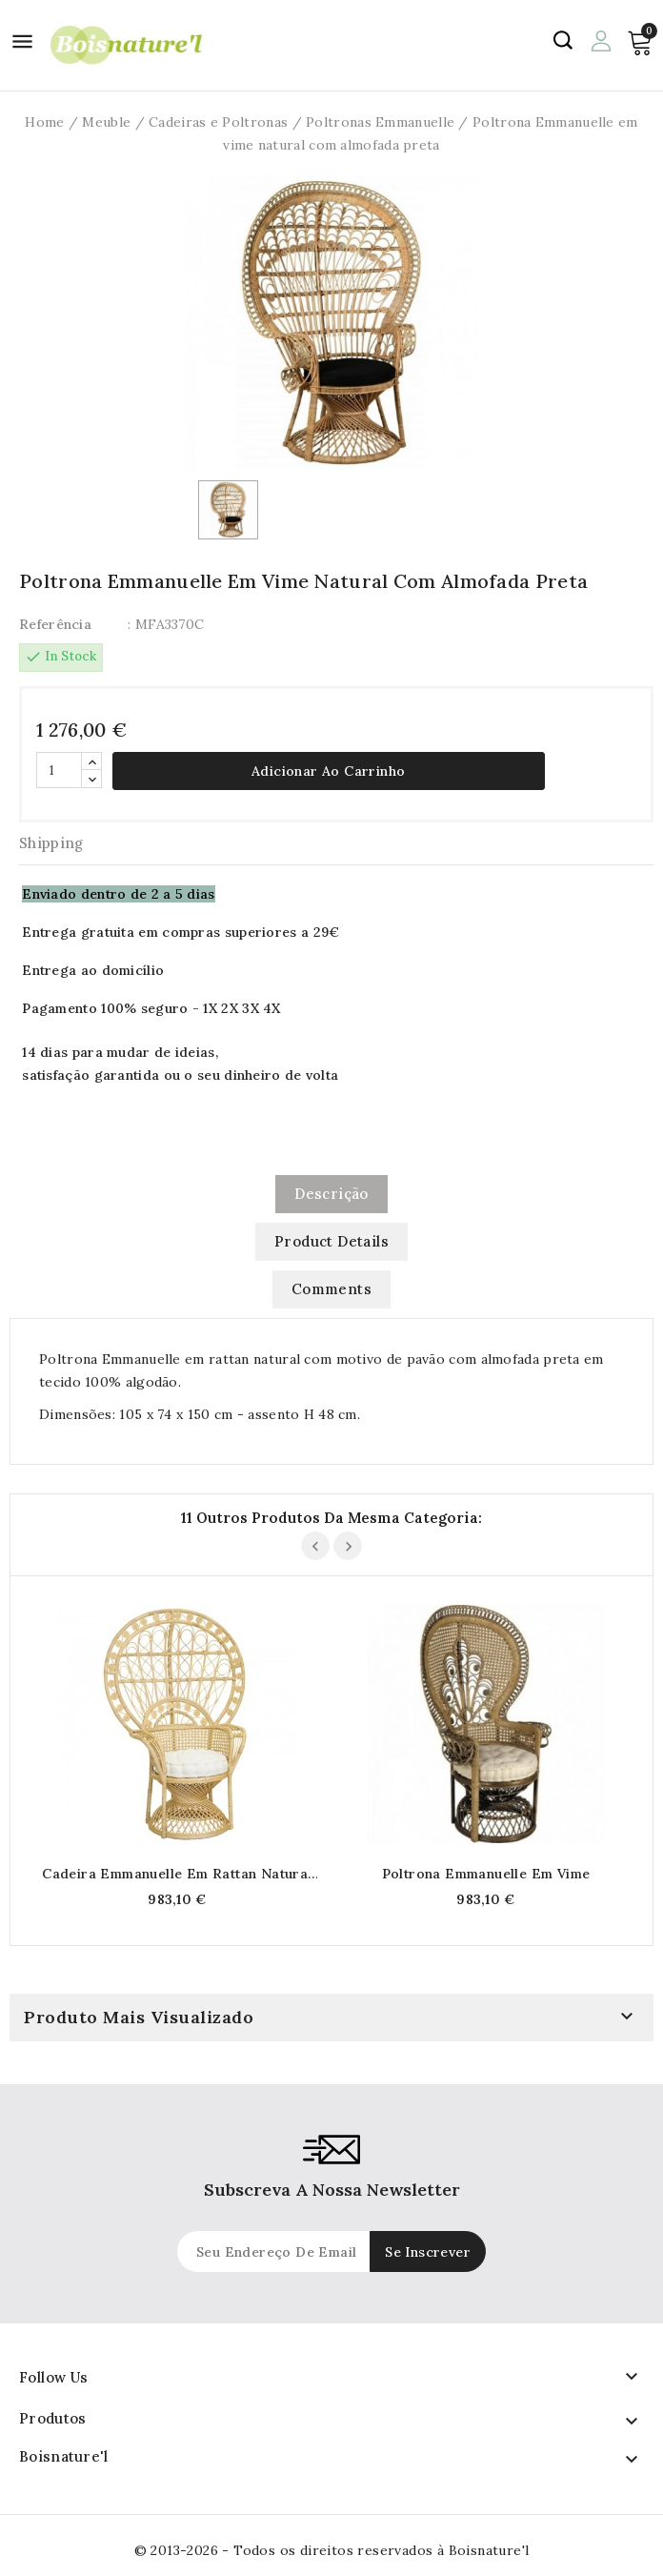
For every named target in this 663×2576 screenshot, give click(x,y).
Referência (55, 624)
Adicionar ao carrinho (328, 771)
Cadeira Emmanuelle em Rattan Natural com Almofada (176, 1873)
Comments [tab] (331, 1289)
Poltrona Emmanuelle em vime (486, 1873)
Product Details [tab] (331, 1241)
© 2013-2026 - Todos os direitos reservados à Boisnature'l (332, 2550)
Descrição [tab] (331, 1194)
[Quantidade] (59, 770)
